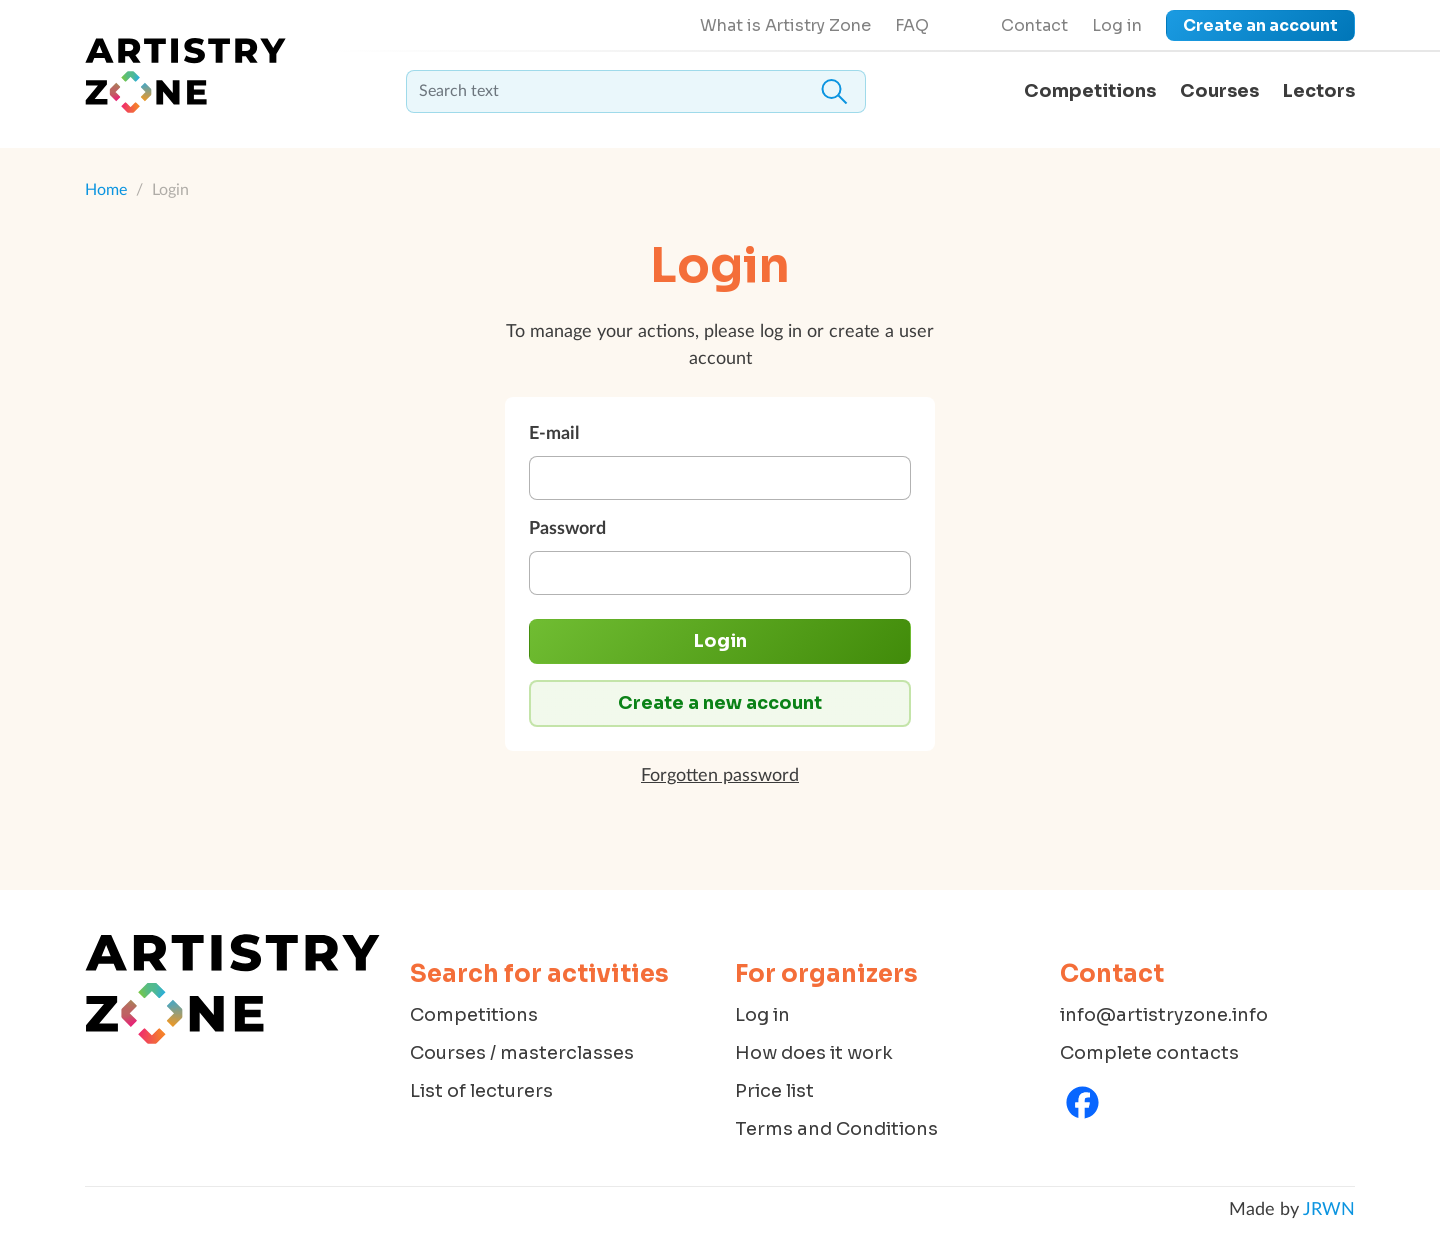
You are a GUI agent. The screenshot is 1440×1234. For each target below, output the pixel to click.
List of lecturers (481, 1091)
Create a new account (720, 703)
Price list (774, 1091)
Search (834, 91)
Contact (1034, 25)
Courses (1219, 91)
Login (720, 641)
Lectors (1319, 91)
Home (106, 190)
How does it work (814, 1053)
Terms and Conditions (836, 1129)
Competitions (1090, 91)
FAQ (912, 25)
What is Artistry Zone (785, 25)
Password (567, 529)
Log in (1117, 25)
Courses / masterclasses (522, 1053)
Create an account (1260, 25)
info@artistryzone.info (1164, 1015)
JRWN (1329, 1210)
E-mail (554, 434)
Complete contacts (1149, 1053)
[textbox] (636, 91)
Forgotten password (720, 776)
